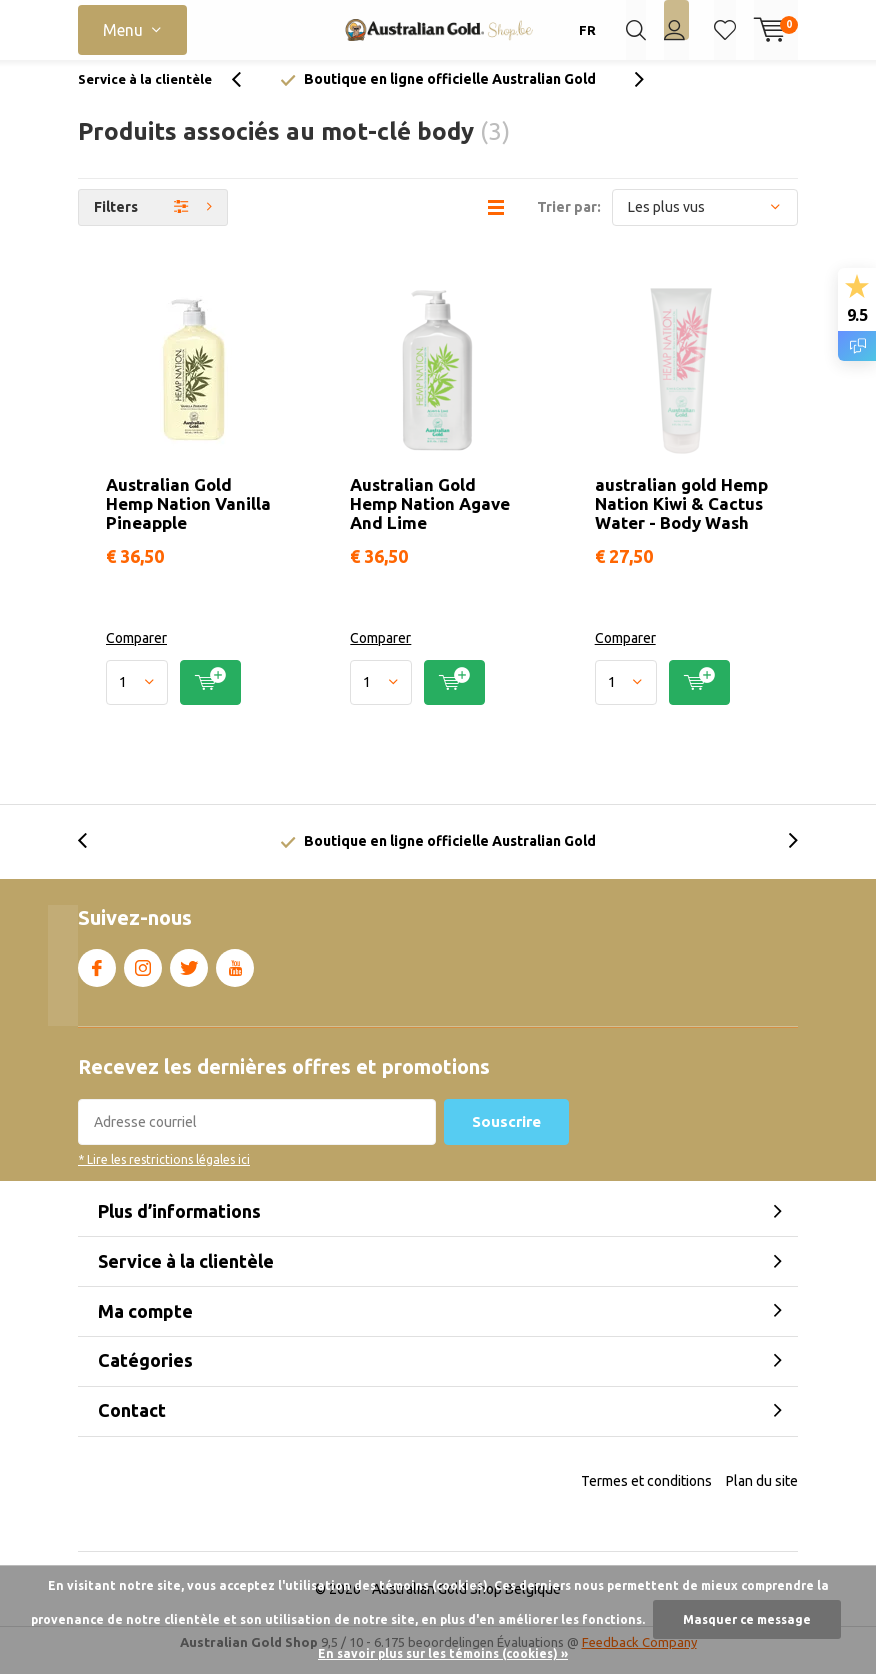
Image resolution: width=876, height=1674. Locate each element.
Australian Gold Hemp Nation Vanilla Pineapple (188, 518)
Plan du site (762, 1495)
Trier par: (569, 222)
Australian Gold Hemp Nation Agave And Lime (430, 518)
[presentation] (247, 94)
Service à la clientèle (145, 94)
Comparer (136, 653)
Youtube (235, 979)
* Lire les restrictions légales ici (164, 1174)
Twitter (189, 979)
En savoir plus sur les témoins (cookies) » (443, 1653)
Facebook (97, 979)
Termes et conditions (646, 1495)
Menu (123, 30)
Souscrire (506, 1136)
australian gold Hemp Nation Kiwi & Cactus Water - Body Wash (681, 518)
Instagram (143, 979)
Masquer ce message (747, 1619)
